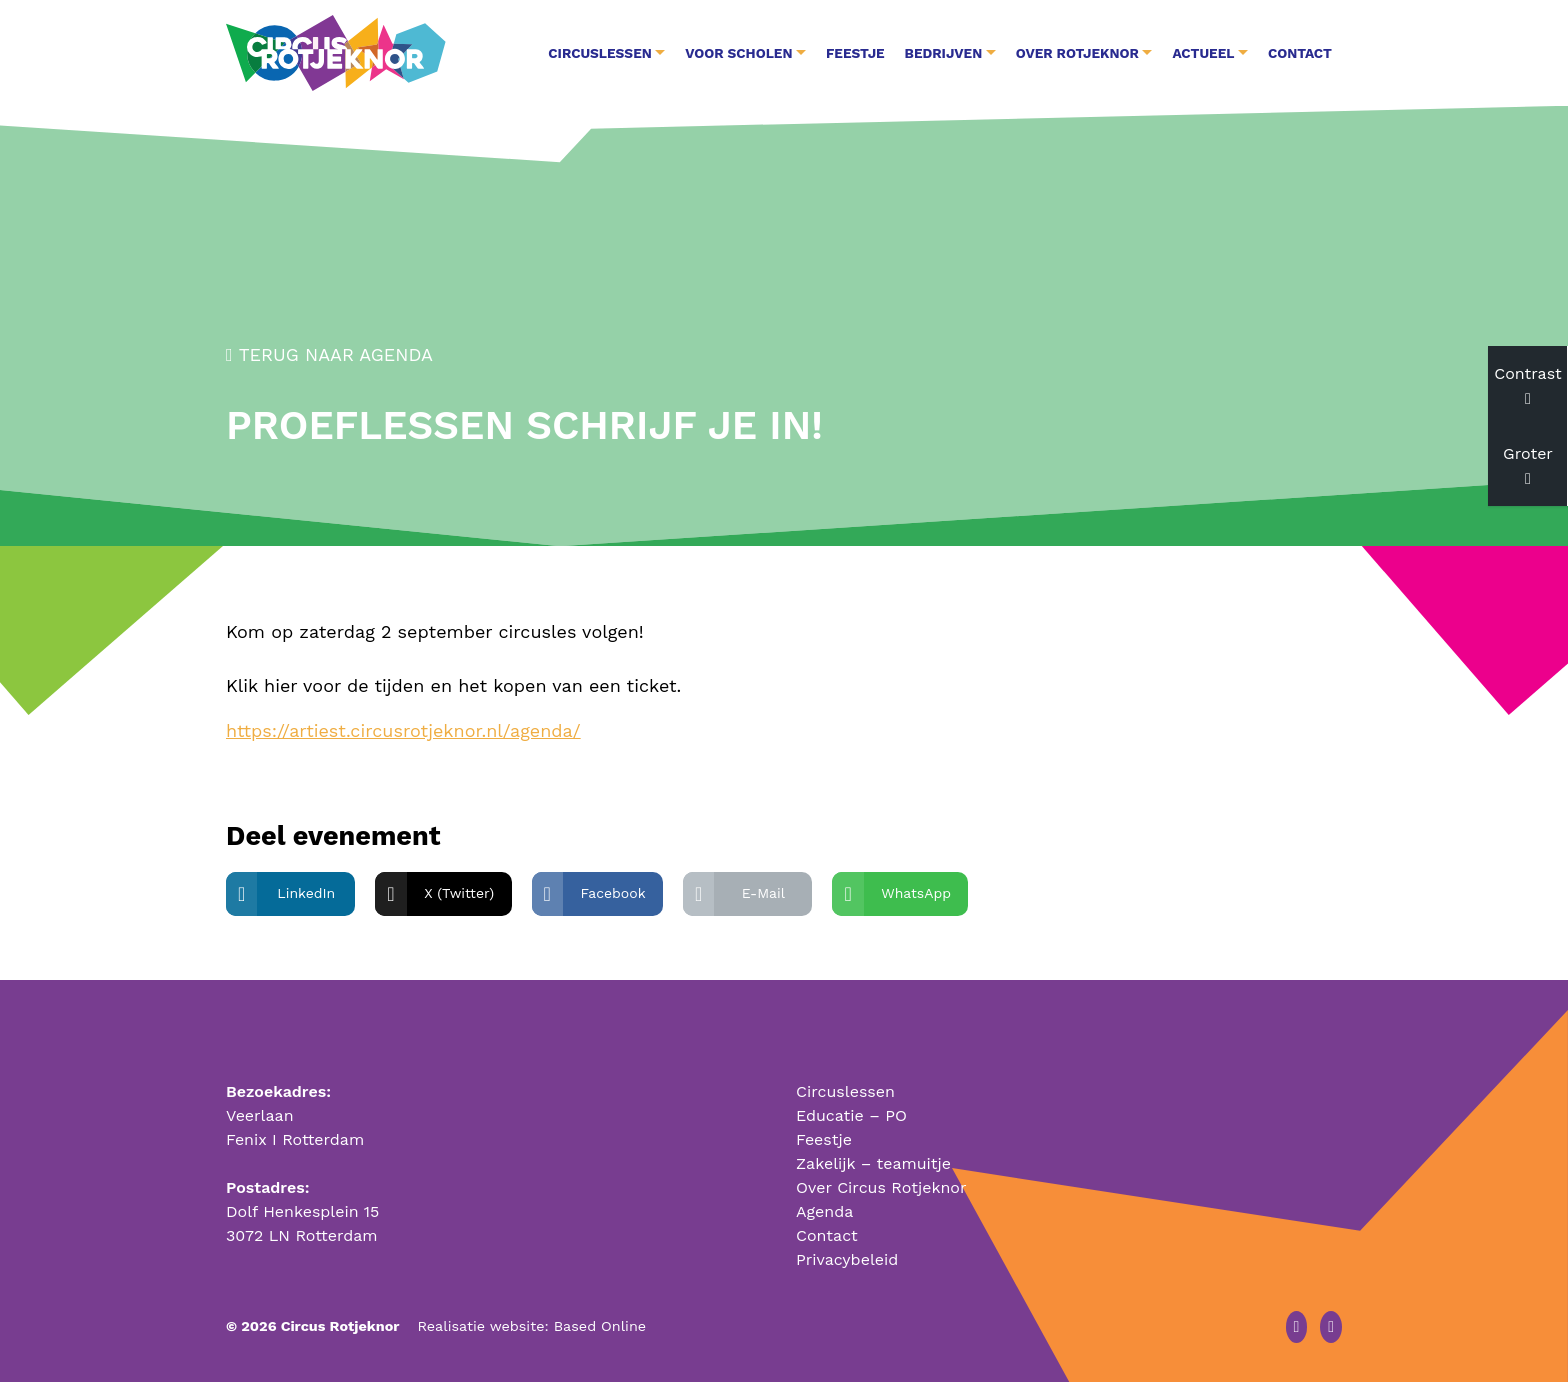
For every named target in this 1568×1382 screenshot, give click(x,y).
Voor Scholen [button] (738, 53)
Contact (1300, 53)
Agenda (824, 1211)
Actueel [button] (1203, 53)
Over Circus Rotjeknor (881, 1187)
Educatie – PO (851, 1115)
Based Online (600, 1326)
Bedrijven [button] (944, 53)
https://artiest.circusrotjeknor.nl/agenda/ (403, 730)
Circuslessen (845, 1091)
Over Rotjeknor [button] (1077, 53)
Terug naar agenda (329, 354)
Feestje (855, 53)
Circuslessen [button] (599, 53)
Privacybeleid (847, 1259)
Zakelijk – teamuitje (873, 1163)
